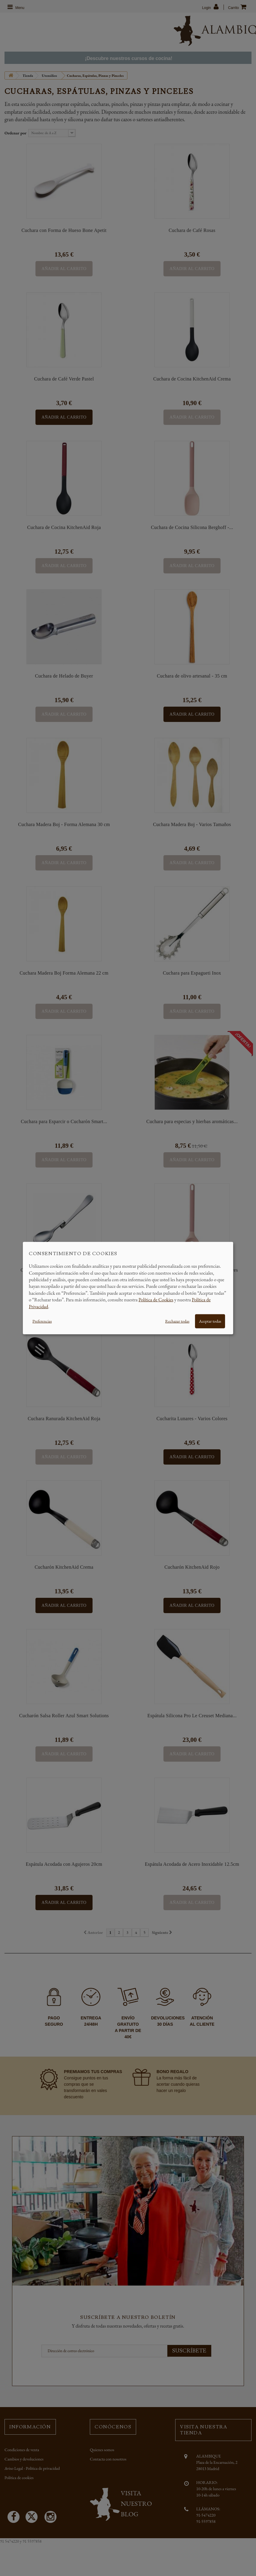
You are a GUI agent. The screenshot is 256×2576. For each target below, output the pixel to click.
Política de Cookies (156, 1300)
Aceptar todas (210, 1321)
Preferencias (42, 1321)
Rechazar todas (177, 1321)
